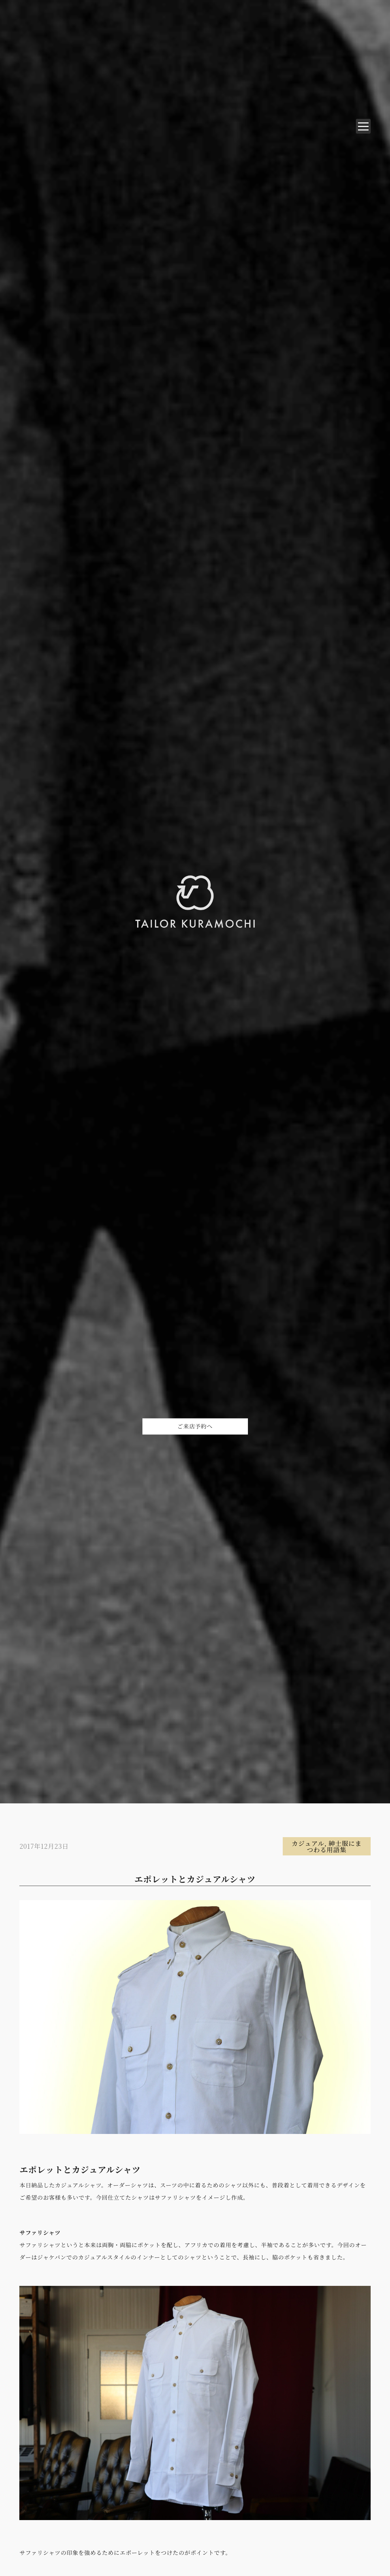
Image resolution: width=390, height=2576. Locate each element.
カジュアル (308, 1843)
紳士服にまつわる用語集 (334, 1846)
